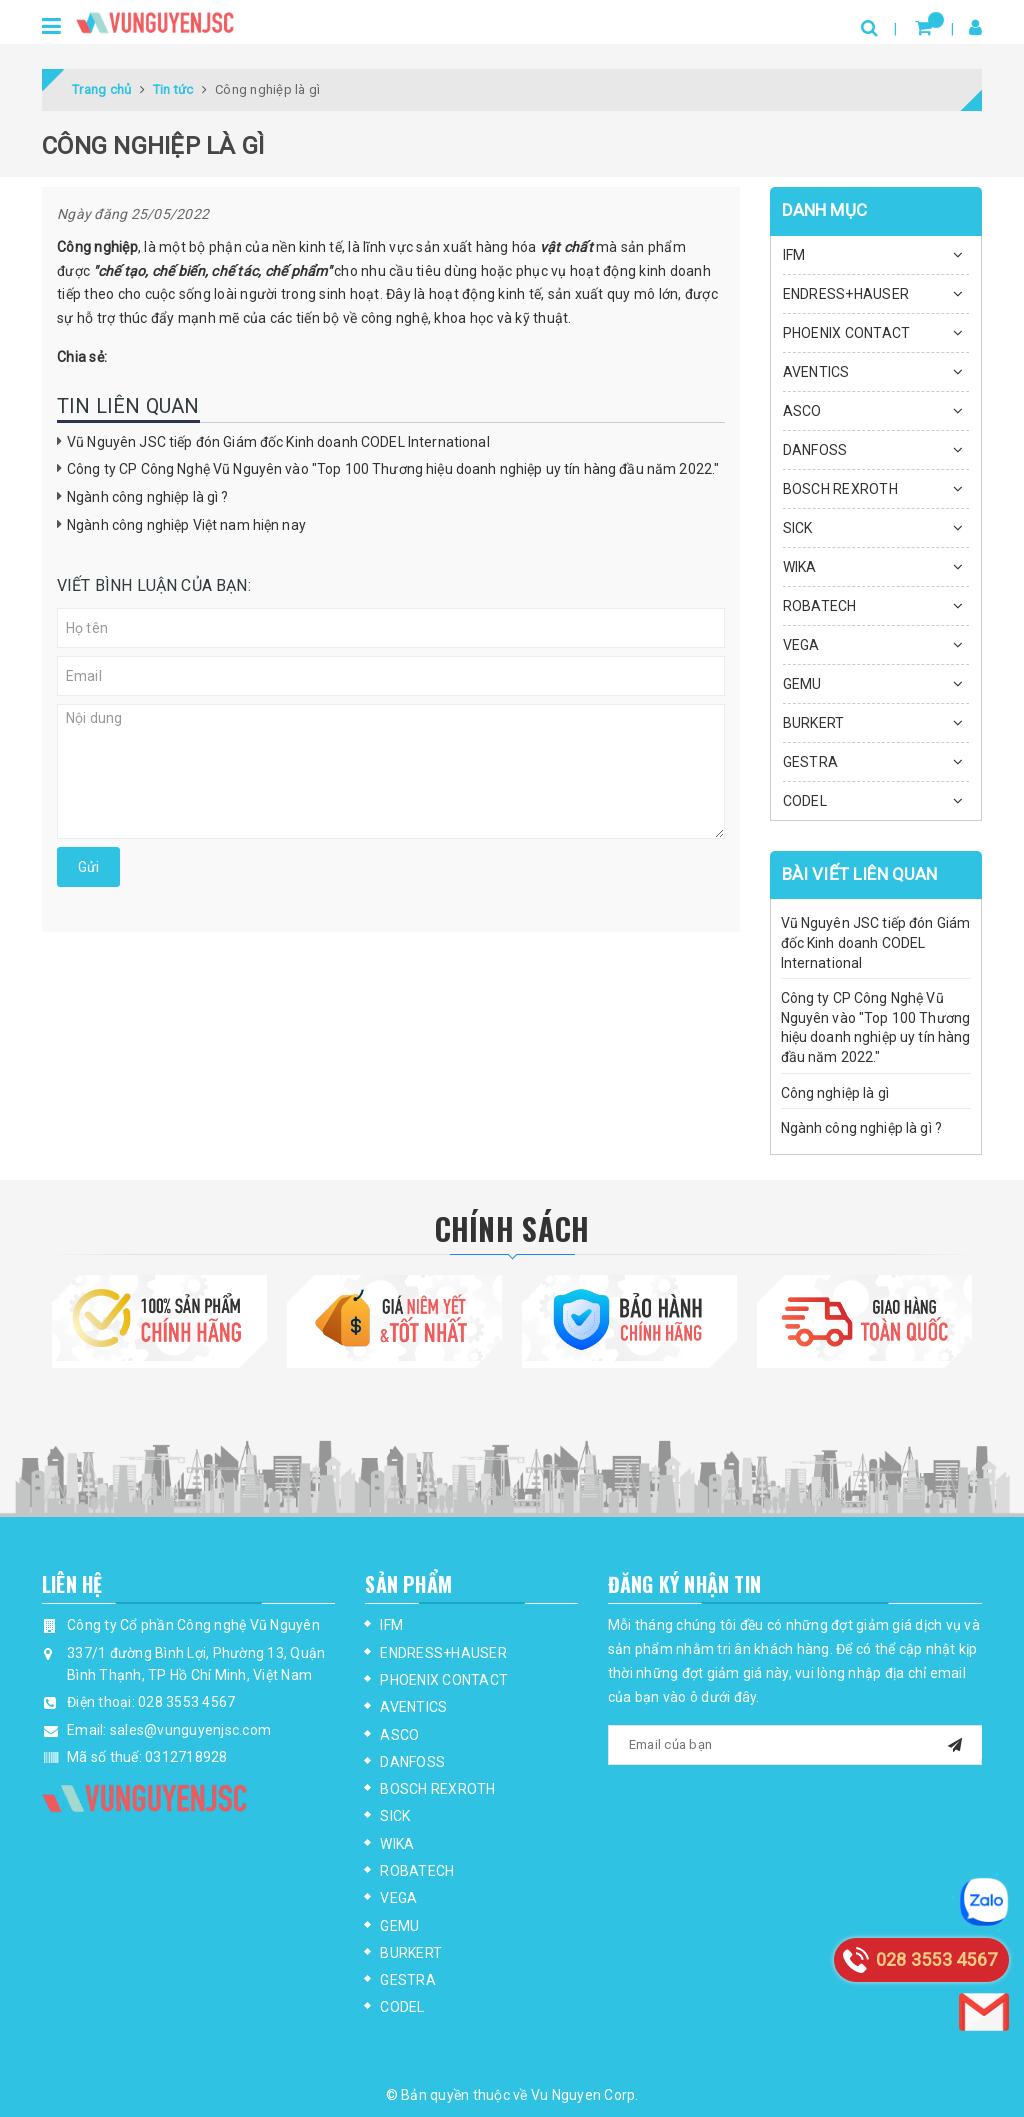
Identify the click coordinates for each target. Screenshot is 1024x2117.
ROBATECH (820, 606)
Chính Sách (512, 1228)
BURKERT (814, 723)
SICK (798, 528)
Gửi (88, 867)
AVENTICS (816, 372)
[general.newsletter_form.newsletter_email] (795, 1745)
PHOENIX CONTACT (847, 333)
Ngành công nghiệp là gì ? (148, 497)
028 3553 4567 (186, 1702)
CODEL (805, 801)
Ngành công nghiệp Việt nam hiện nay (186, 525)
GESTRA (811, 762)
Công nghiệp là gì (835, 1093)
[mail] (955, 1742)
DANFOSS (815, 450)
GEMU (802, 684)
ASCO (802, 411)
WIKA (800, 567)
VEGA (801, 645)
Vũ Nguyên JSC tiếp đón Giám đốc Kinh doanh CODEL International (278, 442)
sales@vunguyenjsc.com (190, 1730)
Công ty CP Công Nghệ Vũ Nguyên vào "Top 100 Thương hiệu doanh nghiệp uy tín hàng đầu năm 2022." (393, 469)
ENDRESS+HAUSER (846, 294)
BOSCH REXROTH (840, 489)
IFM (794, 255)
